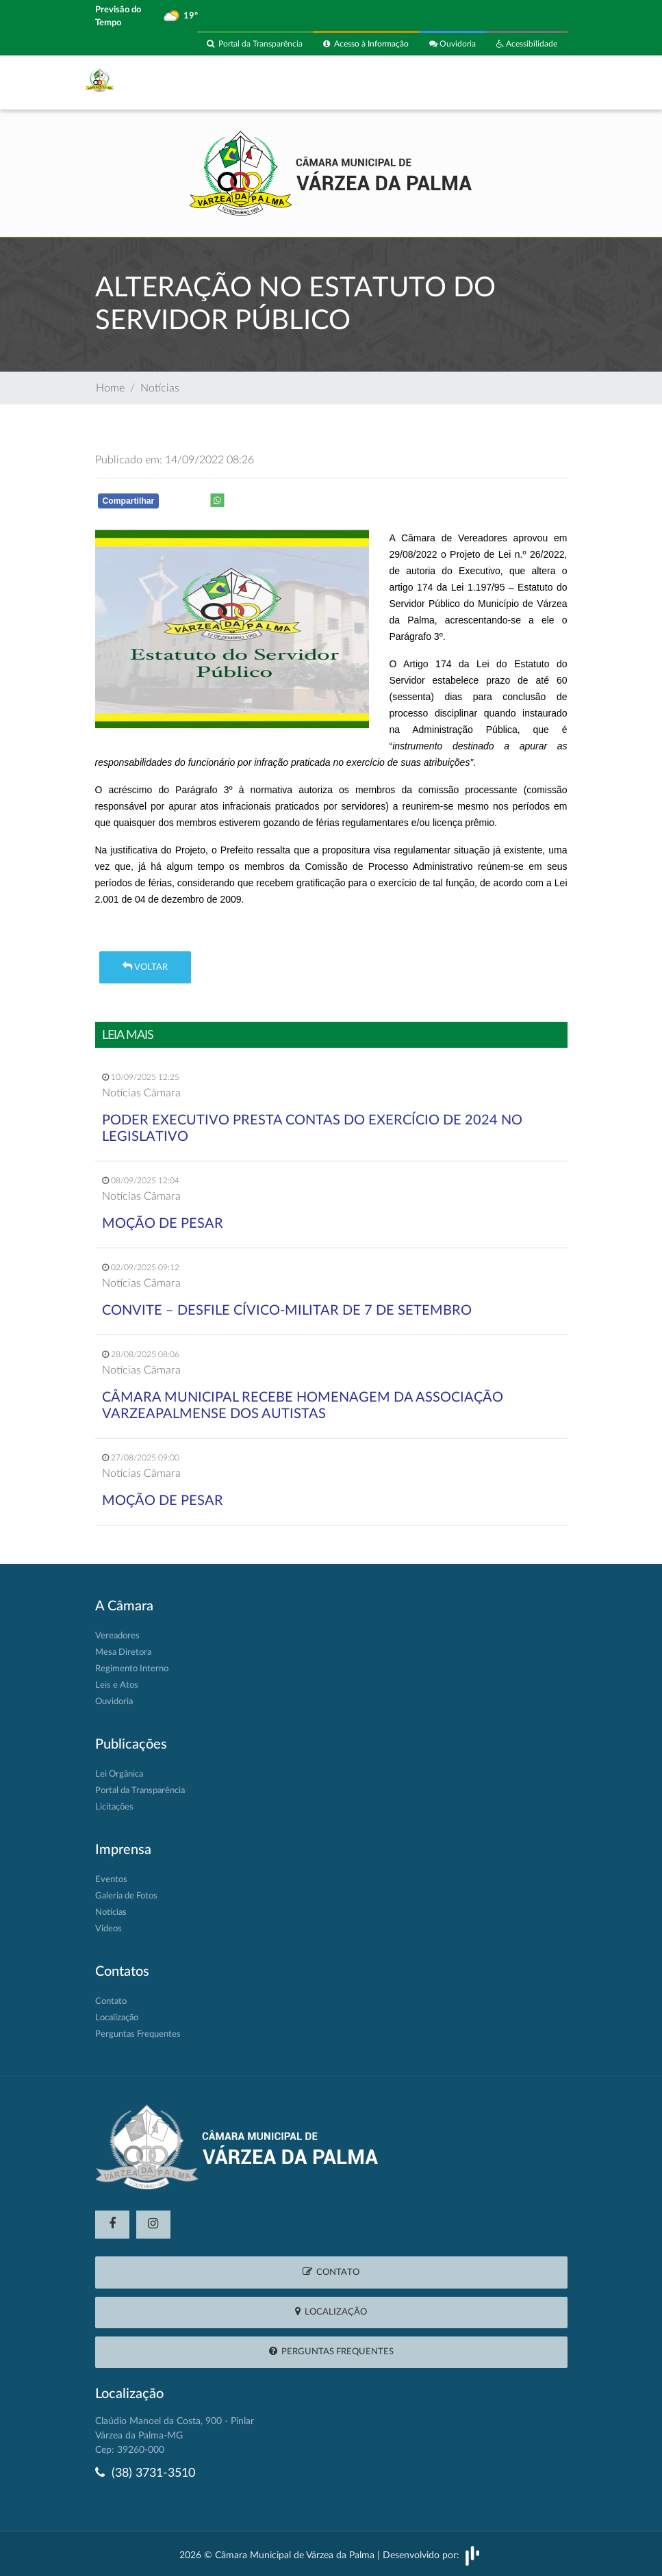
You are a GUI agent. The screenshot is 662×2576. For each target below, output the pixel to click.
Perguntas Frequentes (138, 2034)
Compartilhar (129, 501)
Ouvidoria (452, 44)
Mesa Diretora (123, 1652)
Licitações (114, 1807)
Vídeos (108, 1928)
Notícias (159, 388)
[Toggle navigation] (549, 83)
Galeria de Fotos (126, 1896)
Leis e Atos (116, 1685)
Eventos (111, 1879)
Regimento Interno (131, 1668)
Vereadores (117, 1636)
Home (110, 388)
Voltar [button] (145, 967)
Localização (116, 2017)
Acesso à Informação (366, 44)
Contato (111, 2001)
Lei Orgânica (119, 1774)
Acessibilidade (526, 44)
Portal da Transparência (255, 44)
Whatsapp (274, 503)
